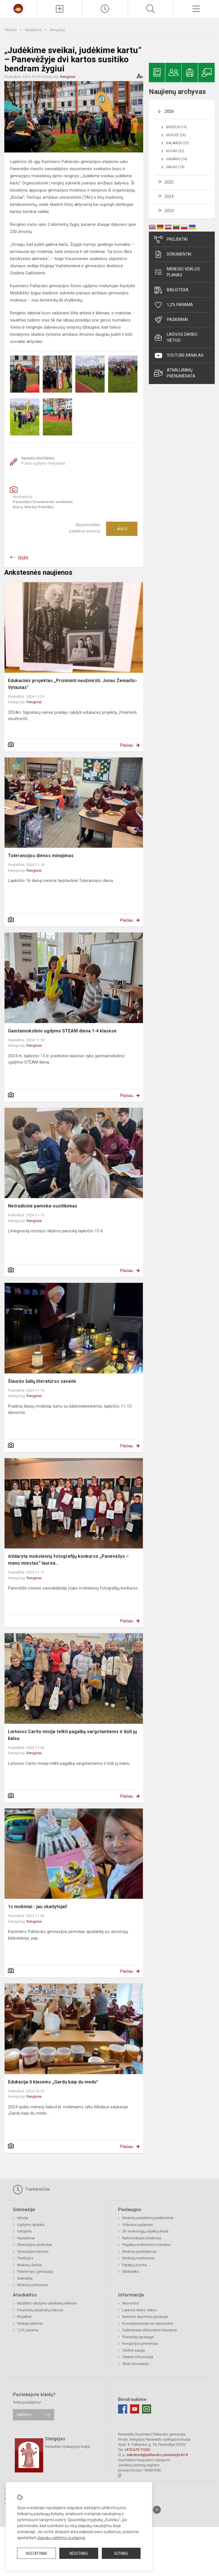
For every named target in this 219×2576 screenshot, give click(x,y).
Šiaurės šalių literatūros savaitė (42, 1381)
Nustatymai (36, 2553)
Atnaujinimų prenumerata (174, 373)
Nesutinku (79, 2553)
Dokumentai (172, 254)
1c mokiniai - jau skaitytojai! (37, 1906)
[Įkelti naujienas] (59, 9)
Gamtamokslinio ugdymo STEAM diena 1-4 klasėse (62, 1031)
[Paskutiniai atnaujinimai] (105, 9)
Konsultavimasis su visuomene (147, 2323)
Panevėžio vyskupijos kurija (67, 2446)
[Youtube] (134, 2409)
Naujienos (33, 30)
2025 (169, 182)
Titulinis (11, 30)
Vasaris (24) (176, 159)
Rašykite (24, 2415)
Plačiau (126, 745)
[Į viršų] (157, 2510)
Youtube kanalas (179, 355)
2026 (169, 111)
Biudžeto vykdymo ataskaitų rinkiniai (47, 2303)
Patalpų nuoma (134, 2265)
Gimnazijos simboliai (34, 2245)
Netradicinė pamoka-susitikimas (42, 1206)
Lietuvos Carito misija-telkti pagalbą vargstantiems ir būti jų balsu (72, 1735)
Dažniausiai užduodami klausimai (149, 2330)
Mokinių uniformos (32, 2285)
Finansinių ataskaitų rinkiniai (40, 2310)
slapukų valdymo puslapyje (61, 2537)
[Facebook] (122, 2409)
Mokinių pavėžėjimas (139, 2251)
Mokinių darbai (29, 2265)
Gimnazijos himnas (32, 2251)
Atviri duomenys (135, 2364)
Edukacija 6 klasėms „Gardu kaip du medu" (53, 2082)
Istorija (22, 2218)
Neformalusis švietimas (141, 2238)
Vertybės (24, 2231)
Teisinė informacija (137, 2357)
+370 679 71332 (137, 2450)
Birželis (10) (176, 127)
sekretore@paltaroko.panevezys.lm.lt (157, 2455)
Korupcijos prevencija (140, 2343)
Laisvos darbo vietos (175, 337)
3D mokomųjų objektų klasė (145, 2231)
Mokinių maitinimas (138, 2258)
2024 (169, 196)
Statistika (25, 2278)
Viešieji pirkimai (30, 2323)
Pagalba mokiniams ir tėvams (146, 2245)
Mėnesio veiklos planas (177, 272)
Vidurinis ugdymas (137, 2225)
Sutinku (121, 2553)
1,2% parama (173, 305)
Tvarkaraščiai (31, 2189)
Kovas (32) (175, 151)
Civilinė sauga (133, 2350)
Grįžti (23, 557)
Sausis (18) (175, 167)
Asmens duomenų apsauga (145, 2316)
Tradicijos (25, 2258)
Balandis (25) (177, 143)
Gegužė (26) (176, 135)
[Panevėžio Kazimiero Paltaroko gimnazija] (18, 8)
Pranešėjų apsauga (138, 2337)
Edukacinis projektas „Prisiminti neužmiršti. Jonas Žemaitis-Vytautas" (72, 684)
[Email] (146, 2409)
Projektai (171, 239)
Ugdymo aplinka (30, 2225)
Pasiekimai (171, 319)
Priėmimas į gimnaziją (35, 2271)
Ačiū (122, 529)
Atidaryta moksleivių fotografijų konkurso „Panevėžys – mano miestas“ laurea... (68, 1560)
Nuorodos (130, 2303)
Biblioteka (171, 290)
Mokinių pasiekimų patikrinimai (147, 2218)
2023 (169, 210)
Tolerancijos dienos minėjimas (41, 855)
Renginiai (57, 30)
